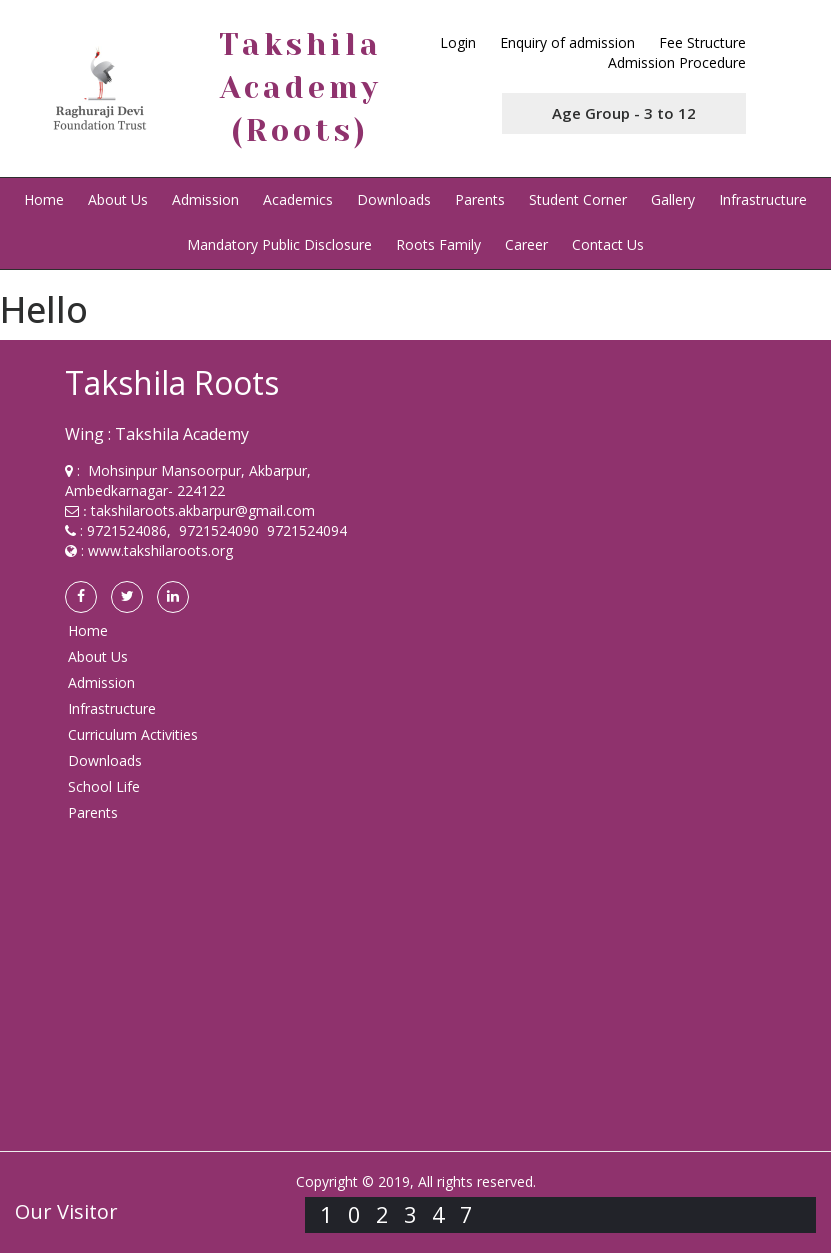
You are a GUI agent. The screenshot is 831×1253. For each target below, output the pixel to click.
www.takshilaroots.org (160, 550)
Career (526, 244)
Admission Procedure (677, 62)
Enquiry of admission (567, 42)
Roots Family (438, 244)
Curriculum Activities (133, 734)
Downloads (394, 199)
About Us (118, 199)
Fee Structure (702, 42)
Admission (205, 199)
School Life (104, 786)
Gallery (673, 199)
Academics (298, 199)
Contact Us (608, 244)
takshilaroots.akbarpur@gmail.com (203, 510)
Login (458, 42)
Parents (480, 199)
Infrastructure (763, 199)
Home (44, 199)
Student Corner (578, 199)
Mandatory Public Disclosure (279, 244)
